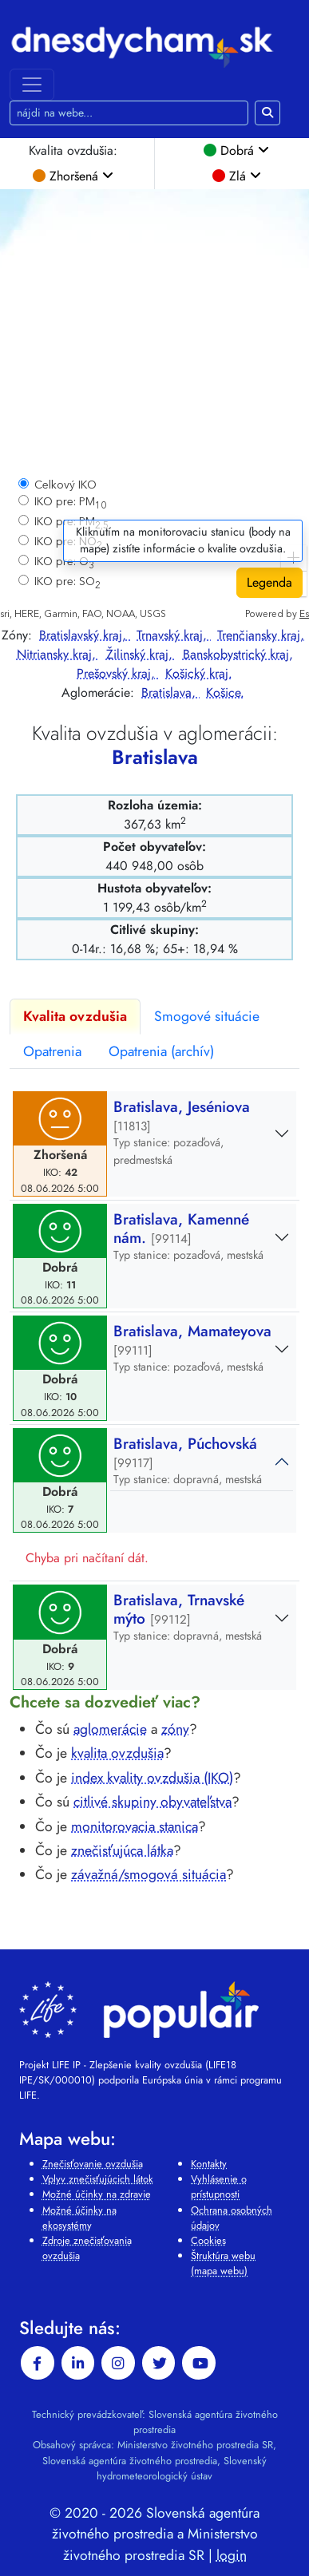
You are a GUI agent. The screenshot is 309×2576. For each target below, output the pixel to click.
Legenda (269, 582)
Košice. (225, 692)
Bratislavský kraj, (84, 635)
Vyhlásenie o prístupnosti (219, 2186)
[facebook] (37, 2363)
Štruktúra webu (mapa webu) (223, 2263)
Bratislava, (170, 692)
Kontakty (209, 2163)
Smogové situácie (206, 1016)
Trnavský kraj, (174, 635)
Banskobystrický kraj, (238, 654)
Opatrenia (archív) (161, 1051)
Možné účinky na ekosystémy (79, 2217)
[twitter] (159, 2363)
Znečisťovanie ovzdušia (92, 2163)
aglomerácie (110, 1729)
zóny (175, 1729)
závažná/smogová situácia (148, 1874)
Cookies (208, 2240)
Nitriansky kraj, (58, 654)
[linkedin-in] (78, 2363)
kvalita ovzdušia (117, 1753)
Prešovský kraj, (118, 673)
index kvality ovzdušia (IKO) (152, 1777)
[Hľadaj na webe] (129, 113)
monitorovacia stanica (134, 1826)
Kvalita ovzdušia (75, 1016)
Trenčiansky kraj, (260, 635)
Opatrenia (52, 1051)
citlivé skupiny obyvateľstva (152, 1801)
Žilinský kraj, (141, 654)
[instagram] (118, 2363)
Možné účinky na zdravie (96, 2194)
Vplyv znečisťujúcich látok (97, 2178)
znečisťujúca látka (122, 1850)
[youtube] (199, 2363)
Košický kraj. (198, 673)
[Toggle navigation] (32, 85)
